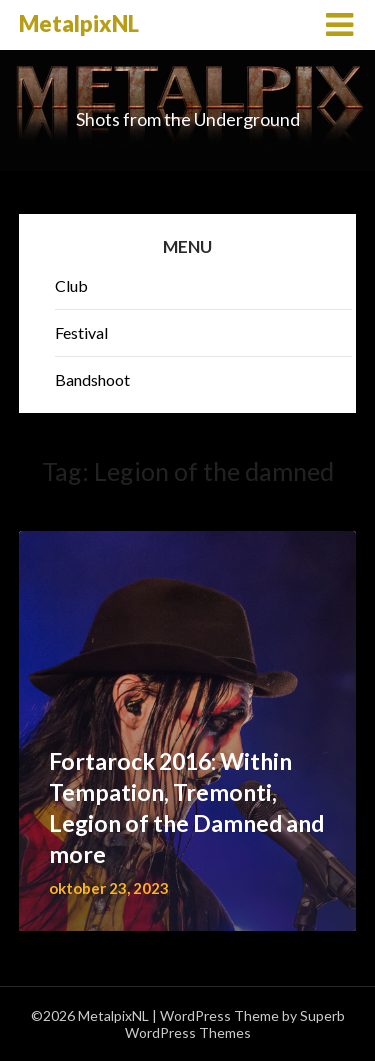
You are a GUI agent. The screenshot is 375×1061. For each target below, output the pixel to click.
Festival (81, 332)
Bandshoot (92, 379)
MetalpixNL (79, 23)
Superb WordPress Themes (235, 1024)
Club (71, 285)
